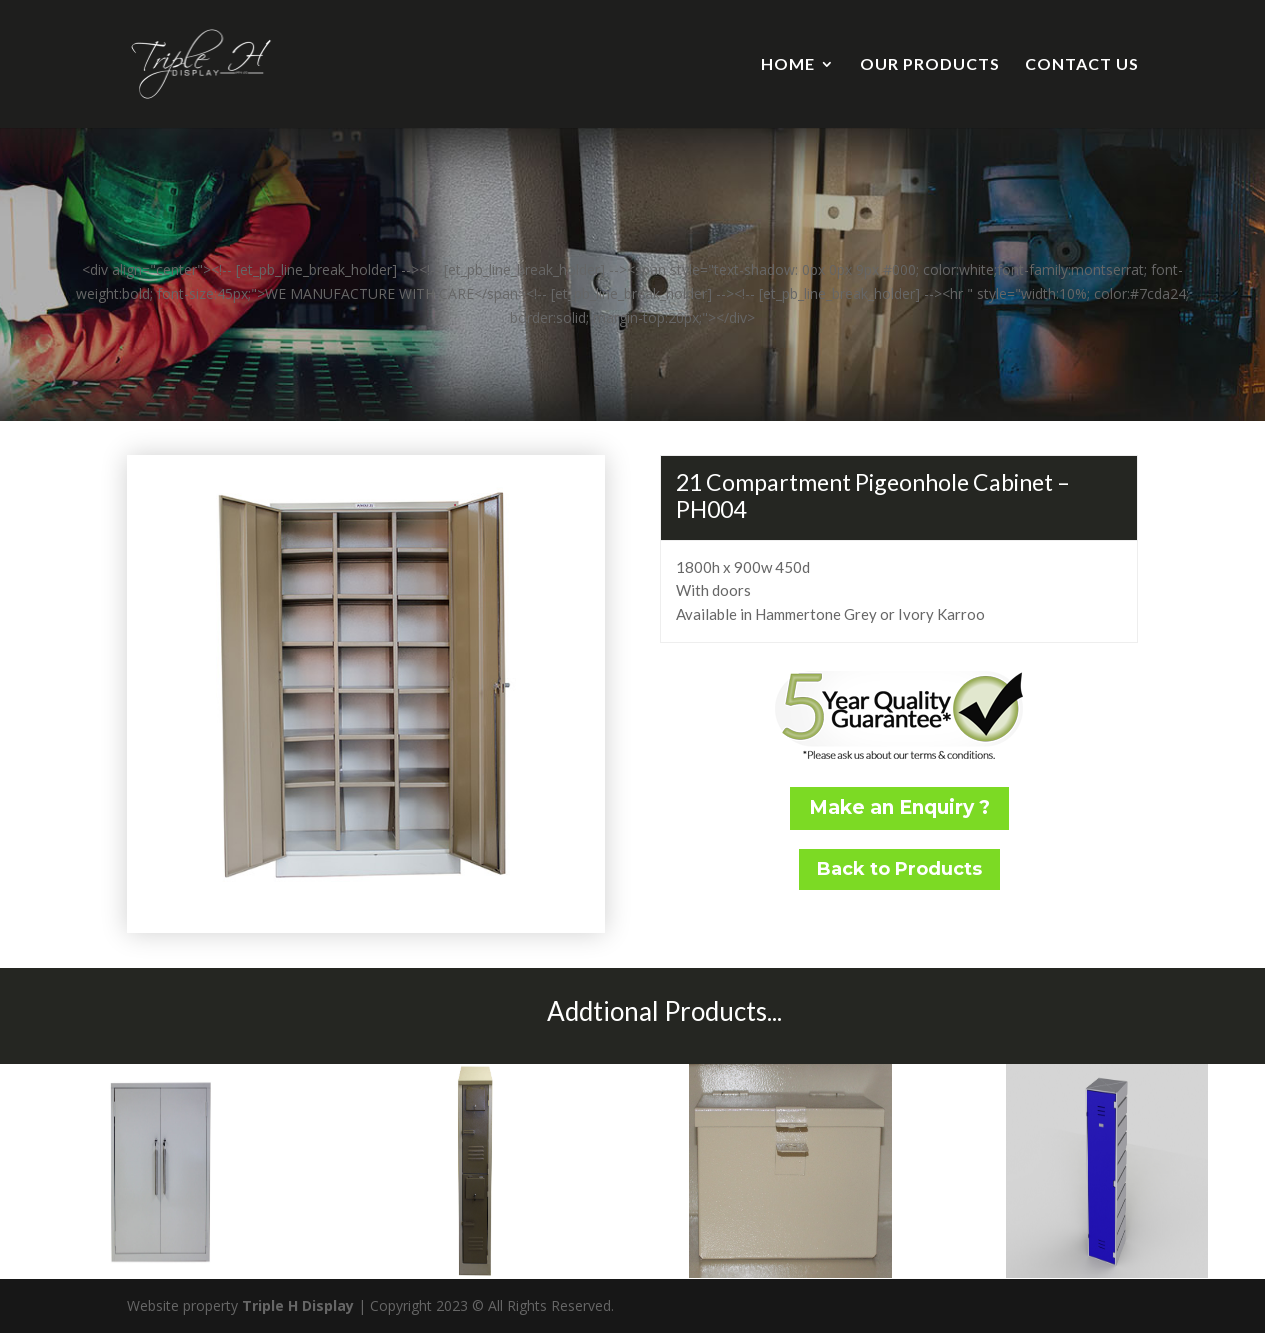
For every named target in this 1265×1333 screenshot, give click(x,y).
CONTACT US (1082, 65)
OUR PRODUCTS (930, 65)
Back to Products (899, 869)
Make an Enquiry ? (899, 807)
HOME (788, 65)
